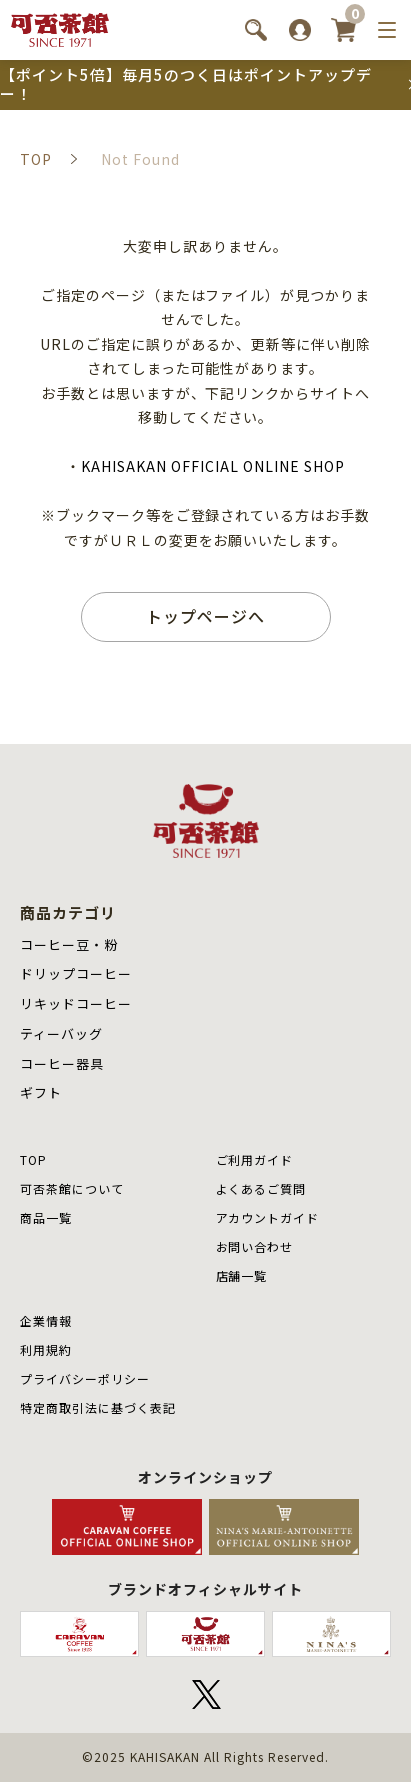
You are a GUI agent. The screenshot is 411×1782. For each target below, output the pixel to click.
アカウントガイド (268, 1217)
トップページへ (205, 616)
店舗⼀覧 (242, 1275)
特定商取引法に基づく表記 (98, 1407)
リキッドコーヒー (76, 1003)
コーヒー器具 (62, 1063)
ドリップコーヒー (76, 973)
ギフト (41, 1092)
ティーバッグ (61, 1033)
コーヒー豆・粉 (69, 944)
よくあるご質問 (261, 1188)
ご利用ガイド (255, 1159)
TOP (33, 1159)
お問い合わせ (255, 1246)
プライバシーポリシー (85, 1378)
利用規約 (46, 1349)
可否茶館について (72, 1188)
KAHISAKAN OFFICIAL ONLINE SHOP (212, 466)
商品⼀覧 (46, 1217)
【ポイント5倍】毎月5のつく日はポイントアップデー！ (186, 84)
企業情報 (46, 1320)
